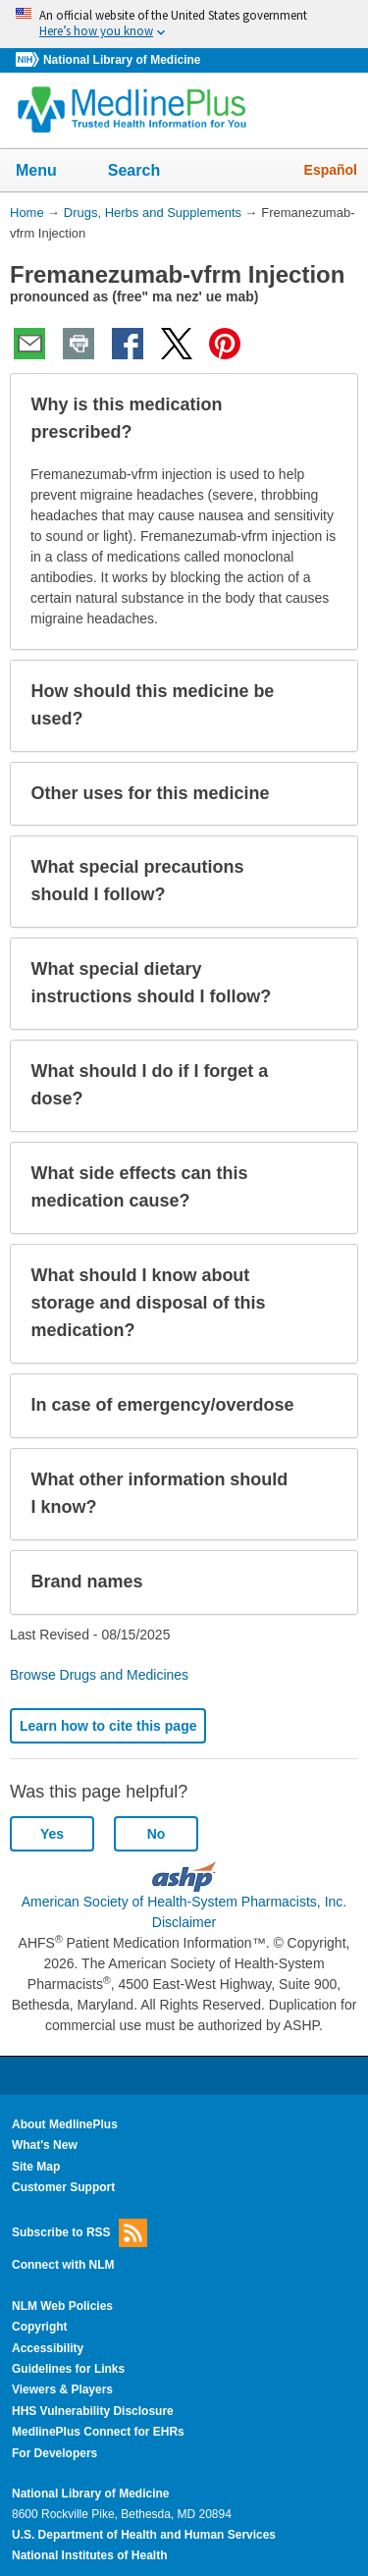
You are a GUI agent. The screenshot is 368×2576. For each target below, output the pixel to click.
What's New (45, 2145)
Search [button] (146, 172)
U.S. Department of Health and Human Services (144, 2535)
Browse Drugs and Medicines (99, 1675)
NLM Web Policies (62, 2306)
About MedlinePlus (65, 2124)
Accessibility (47, 2348)
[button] (327, 419)
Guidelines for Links (68, 2369)
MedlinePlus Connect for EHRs (98, 2432)
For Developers (54, 2453)
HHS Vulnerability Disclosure (93, 2411)
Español (330, 170)
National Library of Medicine (121, 60)
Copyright (40, 2327)
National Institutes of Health (89, 2555)
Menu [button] (49, 172)
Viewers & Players (62, 2389)
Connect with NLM (63, 2265)
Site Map (36, 2167)
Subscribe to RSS (79, 2233)
